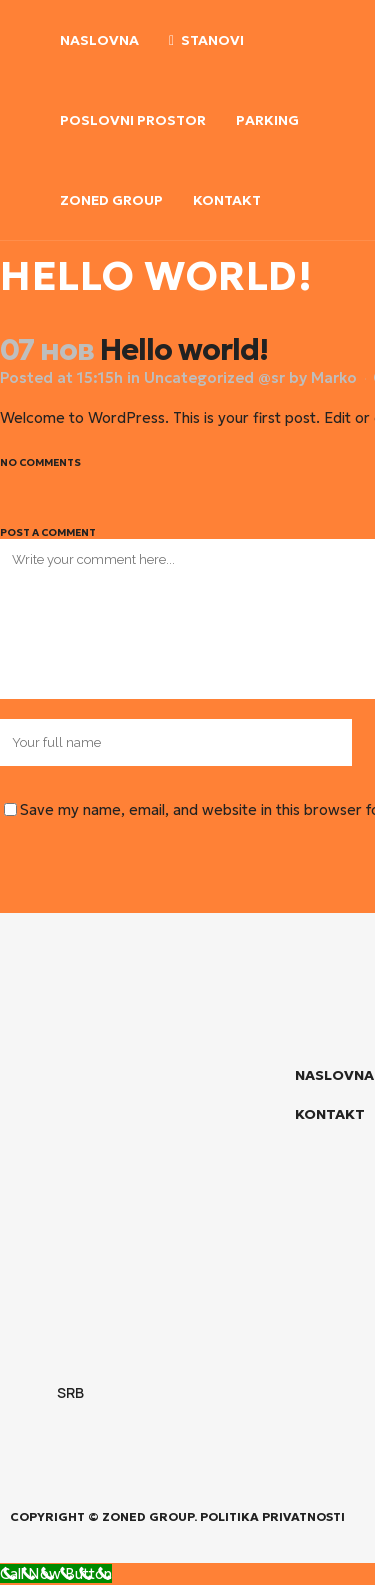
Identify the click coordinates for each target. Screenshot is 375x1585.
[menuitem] (51, 1393)
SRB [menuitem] (69, 1392)
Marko (334, 377)
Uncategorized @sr (214, 377)
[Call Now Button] (56, 1573)
